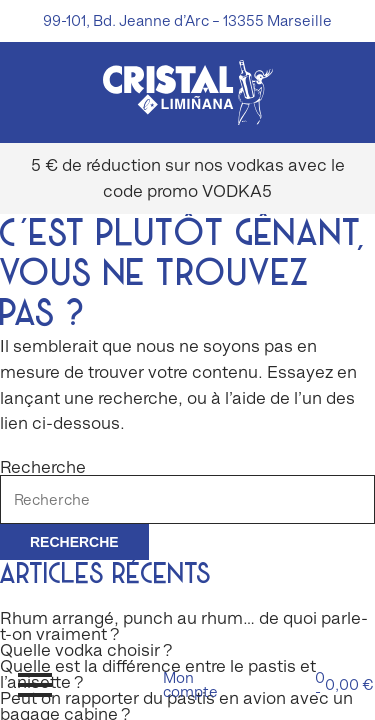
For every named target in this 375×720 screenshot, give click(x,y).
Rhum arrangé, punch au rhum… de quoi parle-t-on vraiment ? (184, 626)
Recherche (43, 467)
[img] (188, 92)
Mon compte (188, 684)
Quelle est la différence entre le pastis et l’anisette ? (158, 674)
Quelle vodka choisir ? (86, 650)
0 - (340, 684)
